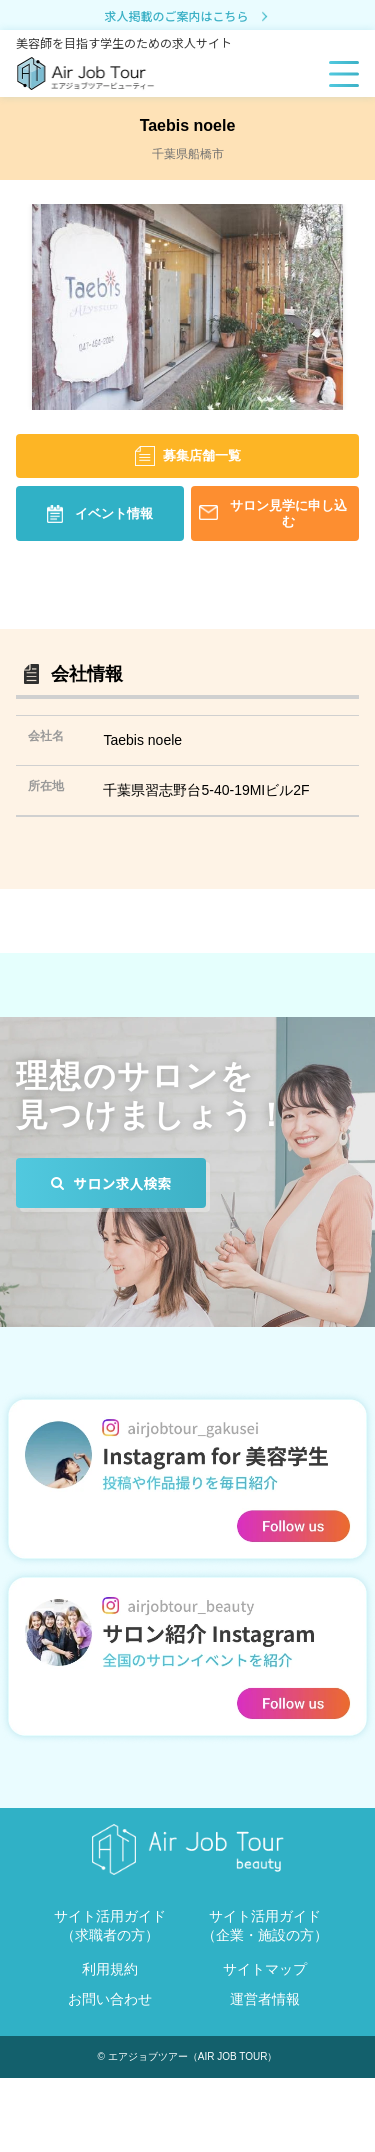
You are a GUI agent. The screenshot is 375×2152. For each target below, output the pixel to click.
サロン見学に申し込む (288, 513)
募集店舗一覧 (202, 455)
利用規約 (110, 1969)
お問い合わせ (110, 1999)
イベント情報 (114, 513)
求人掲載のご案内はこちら (187, 16)
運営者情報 (265, 1999)
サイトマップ (265, 1969)
